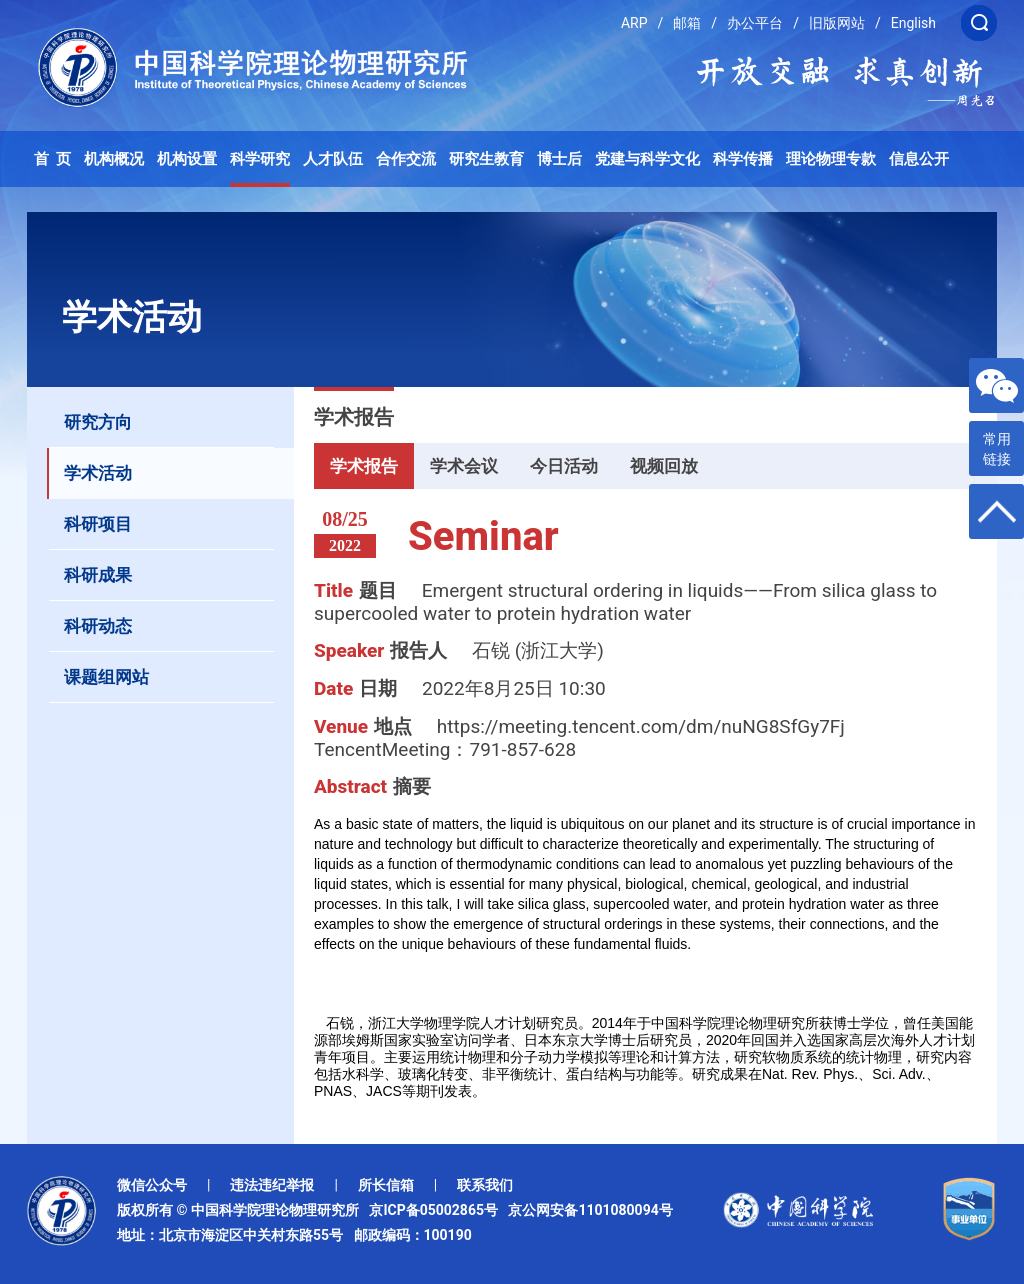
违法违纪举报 (272, 1185)
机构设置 (187, 159)
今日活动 (564, 466)
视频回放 (664, 466)
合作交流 (406, 159)
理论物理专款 (831, 159)
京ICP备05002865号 (437, 1210)
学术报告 (364, 466)
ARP (634, 23)
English (913, 23)
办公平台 (755, 23)
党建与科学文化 (647, 159)
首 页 (53, 159)
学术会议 (464, 466)
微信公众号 (152, 1185)
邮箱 (687, 23)
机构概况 (114, 159)
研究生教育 (486, 159)
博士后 (559, 159)
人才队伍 (333, 159)
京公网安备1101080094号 (590, 1210)
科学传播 (743, 159)
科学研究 (260, 159)
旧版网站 (837, 23)
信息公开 (919, 159)
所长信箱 (386, 1185)
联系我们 (485, 1185)
